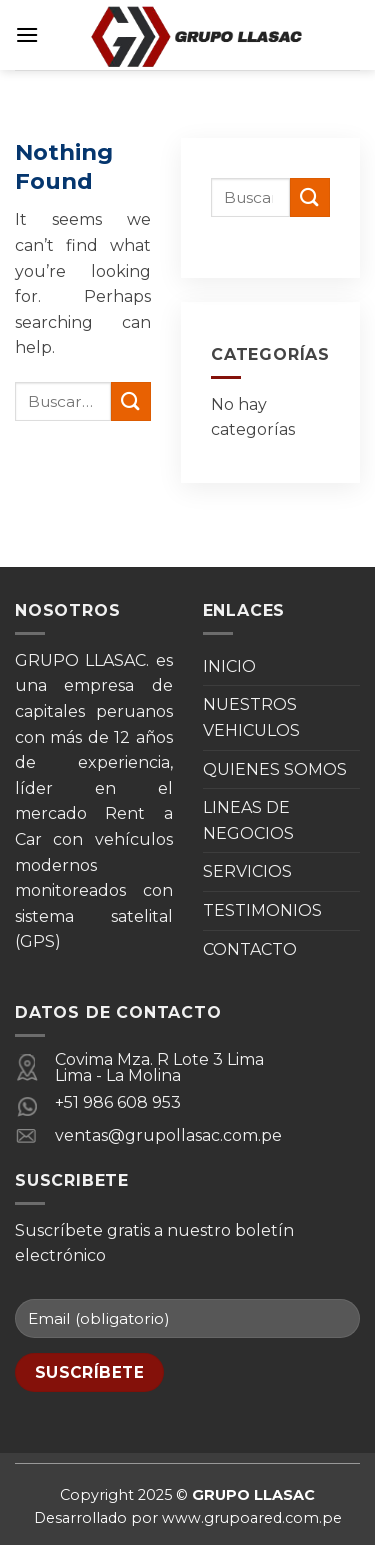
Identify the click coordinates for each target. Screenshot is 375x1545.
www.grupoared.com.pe (252, 1518)
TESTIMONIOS (262, 910)
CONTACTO (250, 949)
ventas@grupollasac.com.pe (168, 1135)
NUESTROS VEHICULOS (251, 717)
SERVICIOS (247, 871)
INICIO (229, 666)
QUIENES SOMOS (275, 769)
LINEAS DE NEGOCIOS (248, 820)
